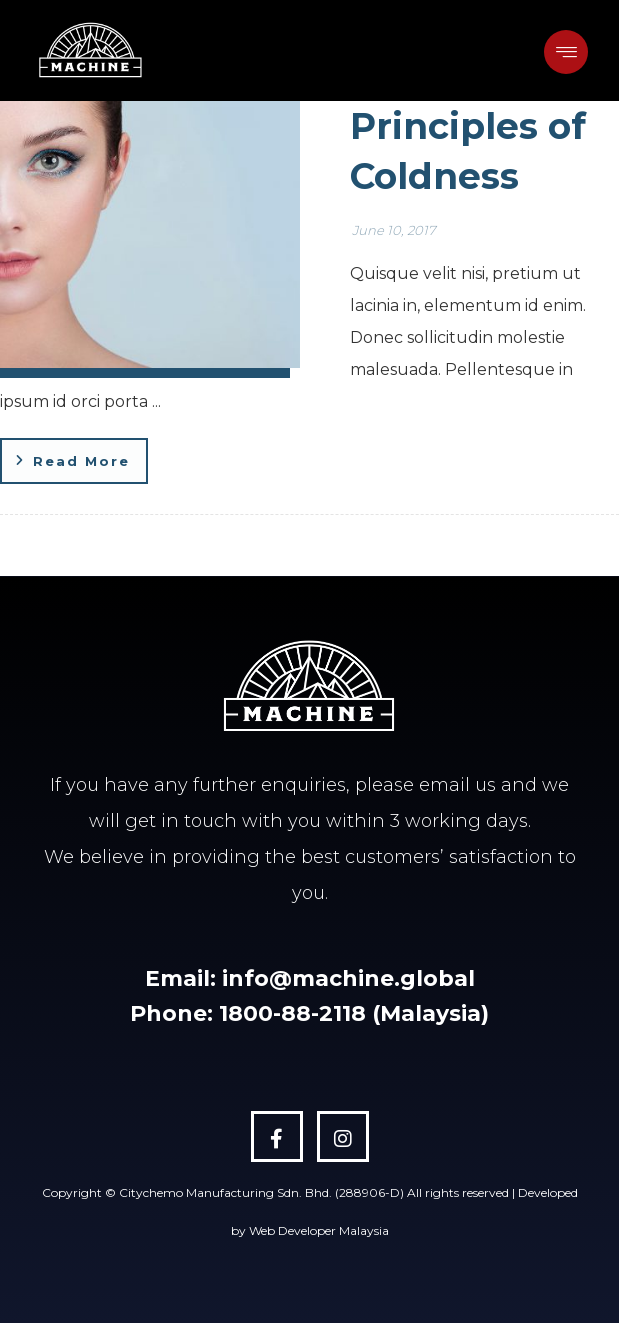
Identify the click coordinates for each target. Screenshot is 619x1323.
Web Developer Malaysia (319, 1230)
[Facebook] (277, 1136)
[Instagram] (343, 1136)
